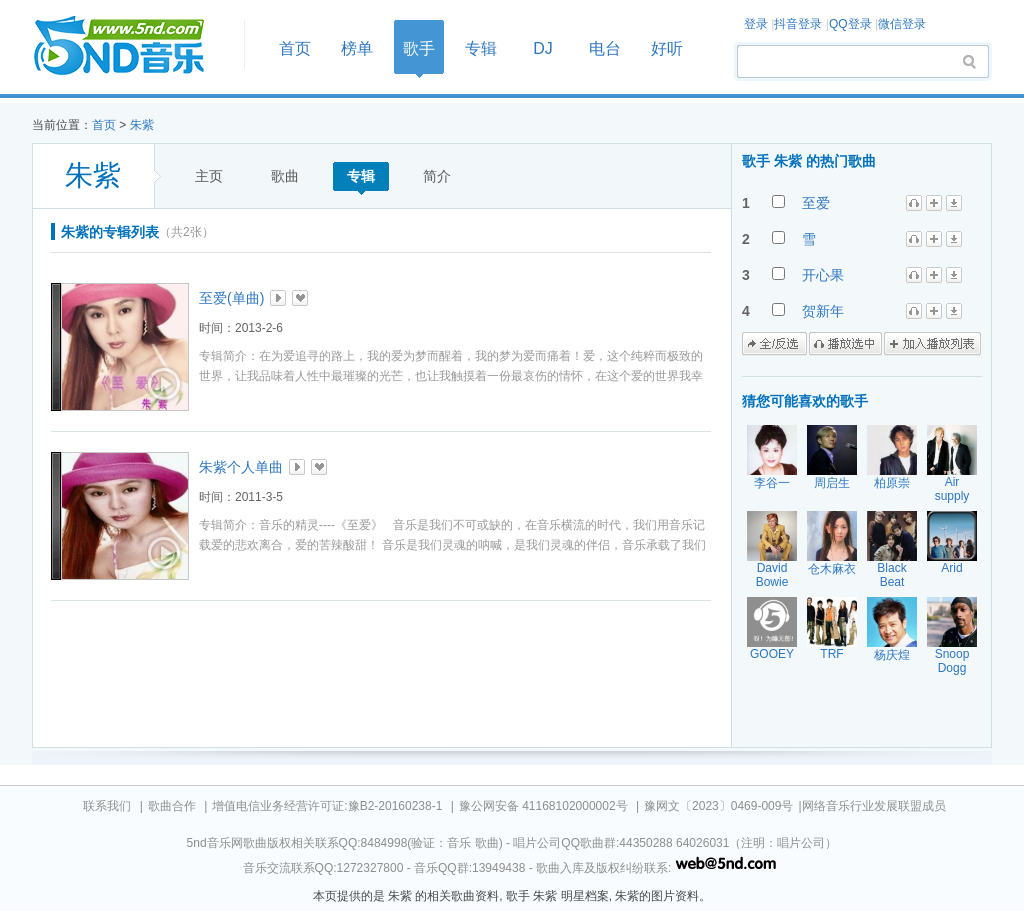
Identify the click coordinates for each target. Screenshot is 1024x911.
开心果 (823, 275)
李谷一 (772, 483)
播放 (278, 298)
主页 (209, 176)
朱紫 (142, 125)
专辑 (481, 48)
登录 (756, 24)
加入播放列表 (932, 344)
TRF (831, 654)
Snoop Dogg (952, 661)
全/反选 (774, 344)
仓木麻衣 (832, 569)
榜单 (357, 48)
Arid (951, 568)
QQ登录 (850, 24)
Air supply (952, 489)
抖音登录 (798, 24)
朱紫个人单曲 (241, 467)
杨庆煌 (892, 655)
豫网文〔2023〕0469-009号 (718, 806)
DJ (543, 48)
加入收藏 (300, 298)
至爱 (816, 203)
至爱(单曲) (231, 298)
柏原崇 (892, 483)
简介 (437, 176)
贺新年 (823, 311)
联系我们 (107, 806)
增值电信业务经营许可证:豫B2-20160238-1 (327, 806)
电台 (605, 48)
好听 (667, 48)
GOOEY (772, 654)
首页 (132, 46)
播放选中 (845, 344)
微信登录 (902, 24)
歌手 (419, 48)
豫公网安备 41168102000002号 (543, 806)
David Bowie (772, 575)
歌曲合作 (172, 806)
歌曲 (285, 176)
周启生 (832, 483)
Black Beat (891, 575)
